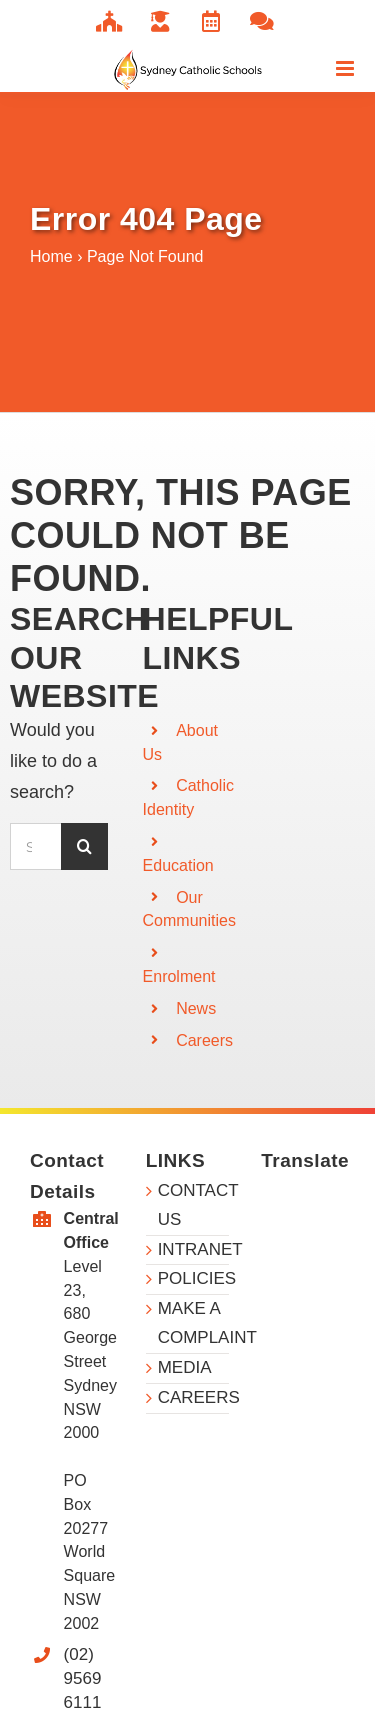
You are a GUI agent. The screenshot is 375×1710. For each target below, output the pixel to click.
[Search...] (35, 846)
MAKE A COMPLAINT (194, 1323)
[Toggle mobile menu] (346, 68)
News (196, 1008)
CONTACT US (194, 1205)
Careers (204, 1040)
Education (178, 865)
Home (51, 256)
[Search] (84, 846)
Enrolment (179, 976)
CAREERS (194, 1397)
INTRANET (194, 1249)
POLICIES (194, 1278)
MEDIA (185, 1367)
